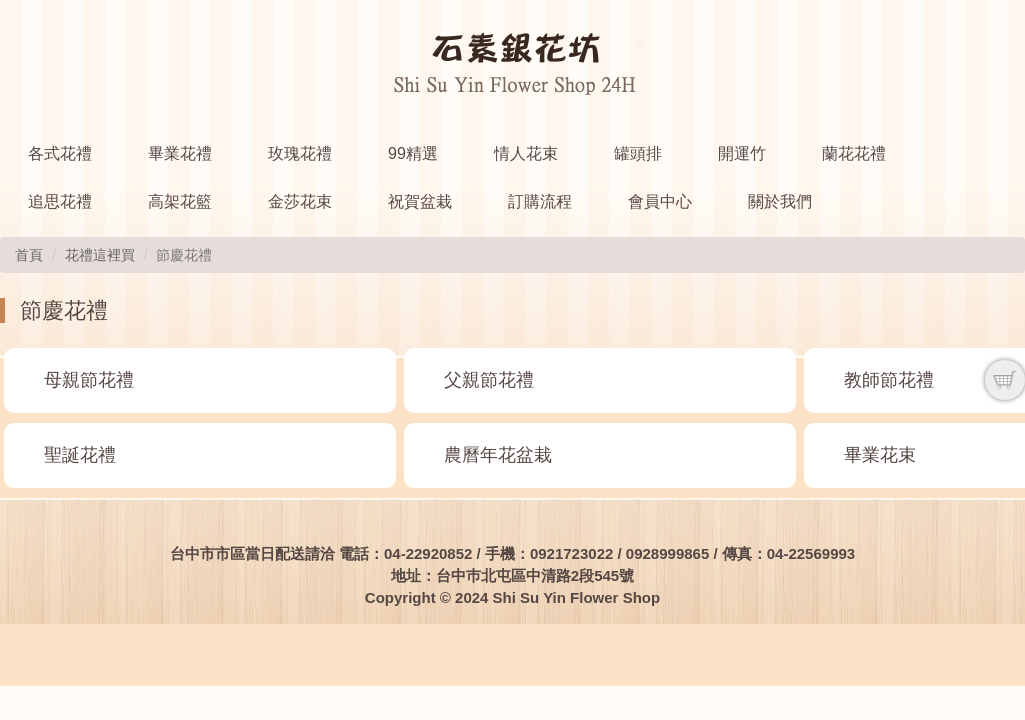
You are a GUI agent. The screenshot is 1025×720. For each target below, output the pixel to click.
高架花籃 (180, 201)
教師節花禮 (889, 380)
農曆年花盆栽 (498, 455)
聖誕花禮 (80, 455)
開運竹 (742, 153)
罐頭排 (638, 153)
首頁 (29, 255)
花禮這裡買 (100, 255)
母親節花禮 (89, 380)
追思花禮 (60, 201)
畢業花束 (880, 455)
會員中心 (660, 201)
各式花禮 (60, 153)
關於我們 (780, 201)
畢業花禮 (180, 153)
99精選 (413, 153)
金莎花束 (300, 201)
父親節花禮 (489, 380)
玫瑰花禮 (300, 153)
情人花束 (526, 153)
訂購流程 (540, 201)
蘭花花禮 (854, 153)
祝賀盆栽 (420, 201)
